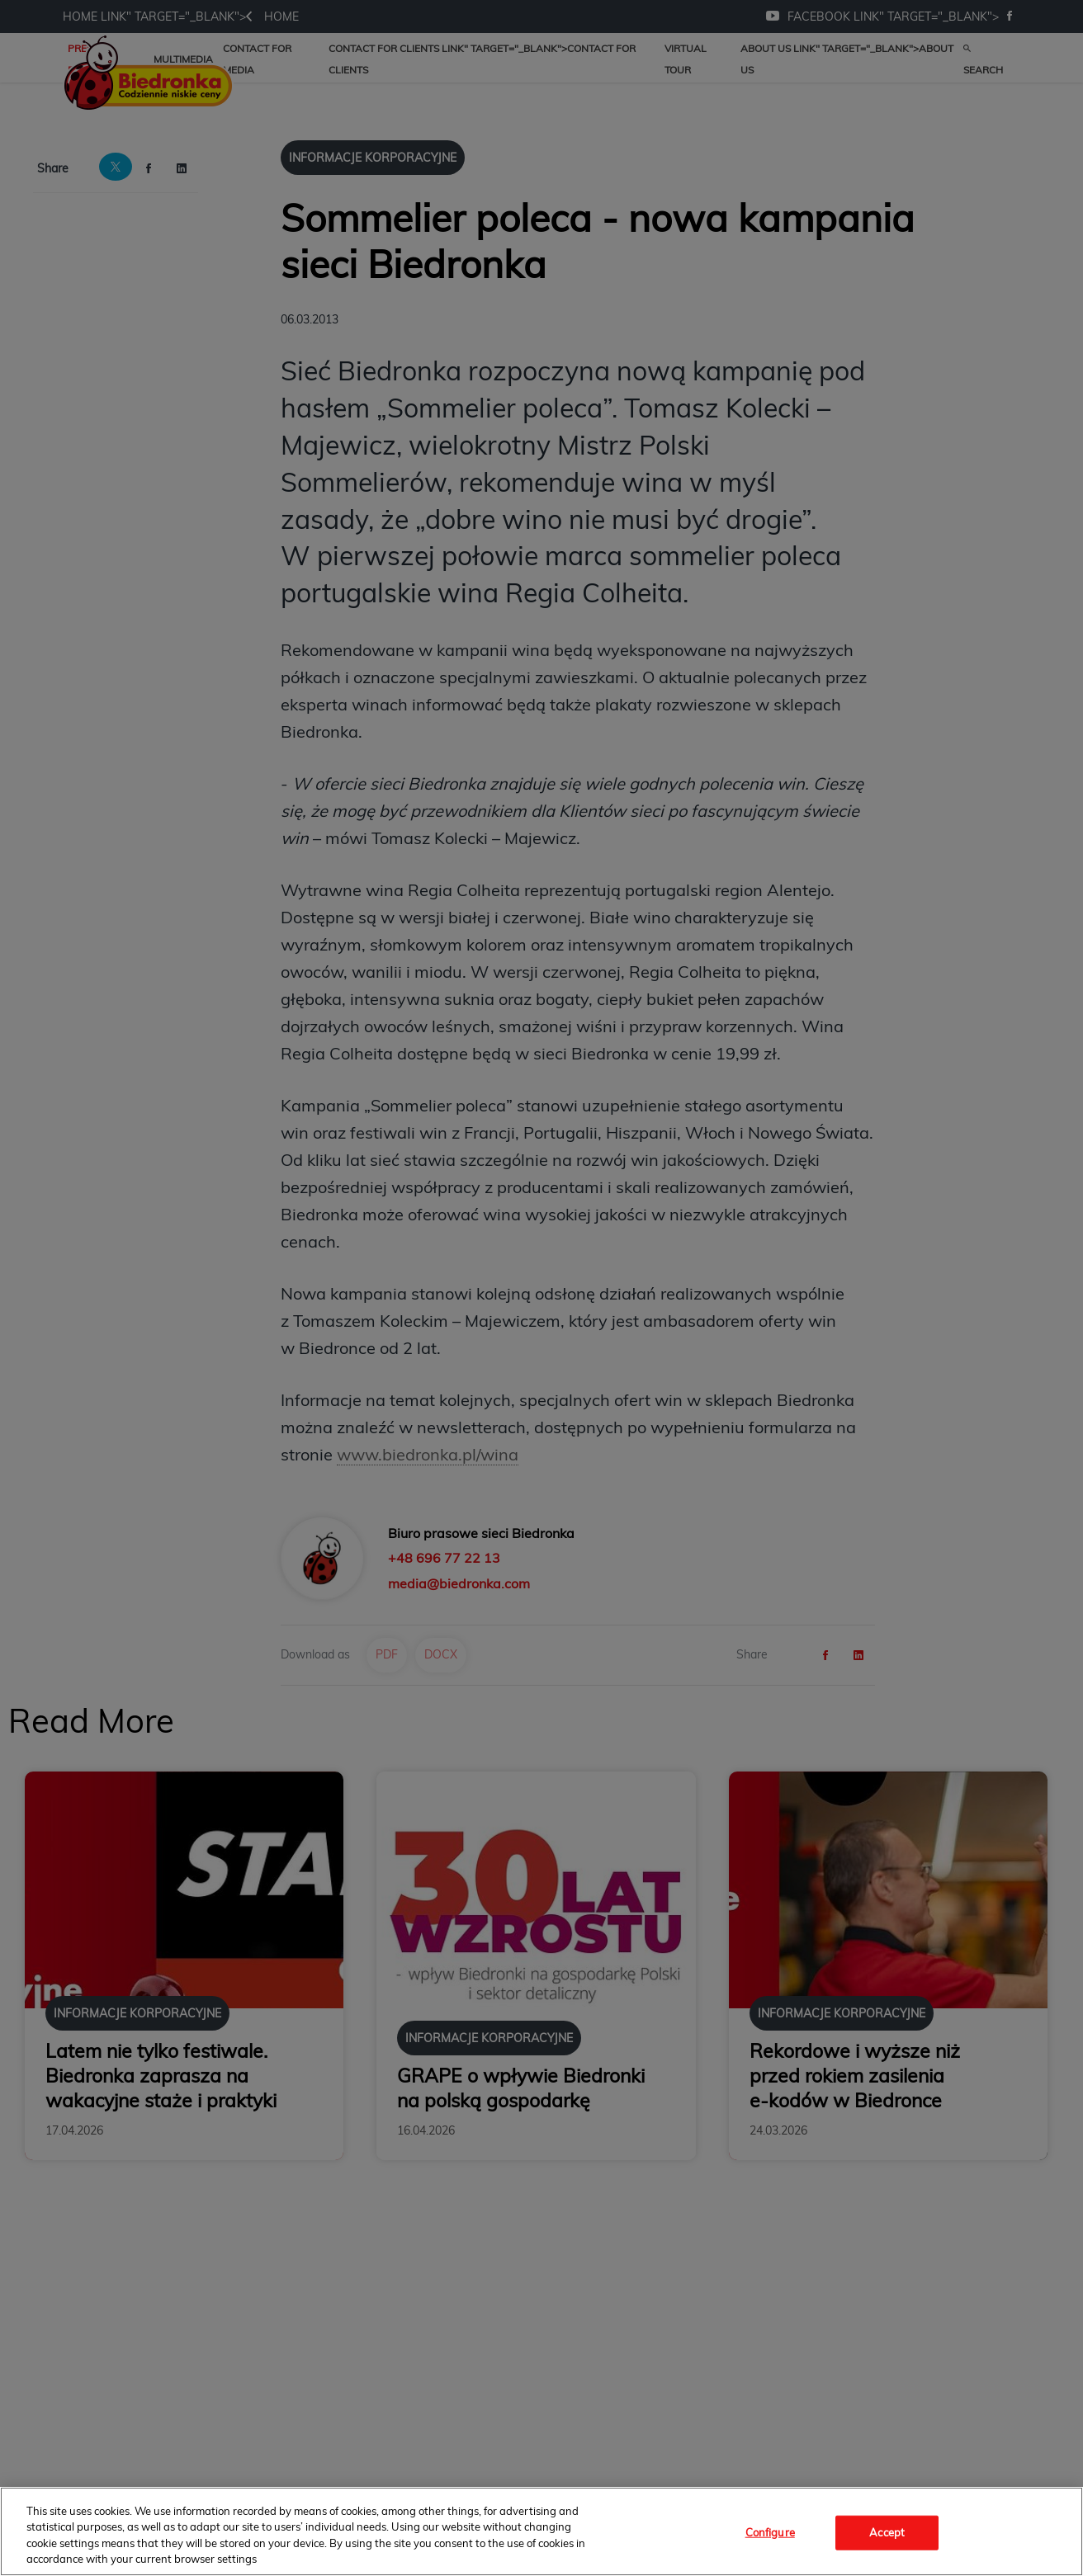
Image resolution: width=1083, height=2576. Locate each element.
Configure (770, 2532)
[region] (541, 2531)
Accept (887, 2532)
